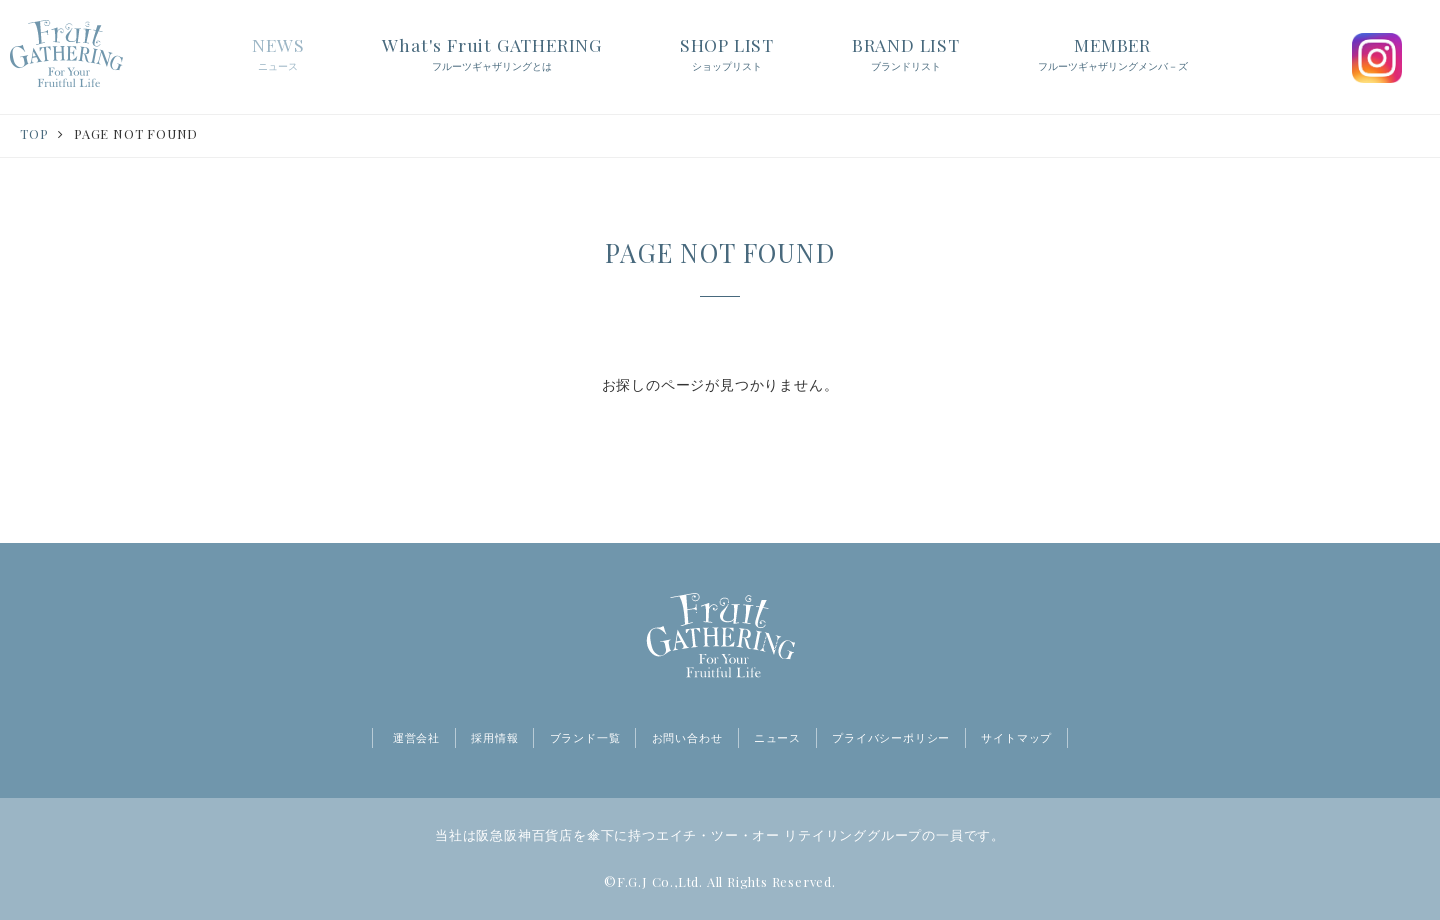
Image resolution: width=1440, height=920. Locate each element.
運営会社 (416, 738)
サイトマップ (1016, 738)
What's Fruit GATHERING (492, 55)
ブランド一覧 (585, 738)
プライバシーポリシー (891, 738)
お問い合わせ (687, 738)
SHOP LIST (727, 55)
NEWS (278, 55)
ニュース (777, 738)
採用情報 (494, 738)
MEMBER (1113, 55)
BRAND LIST (906, 55)
